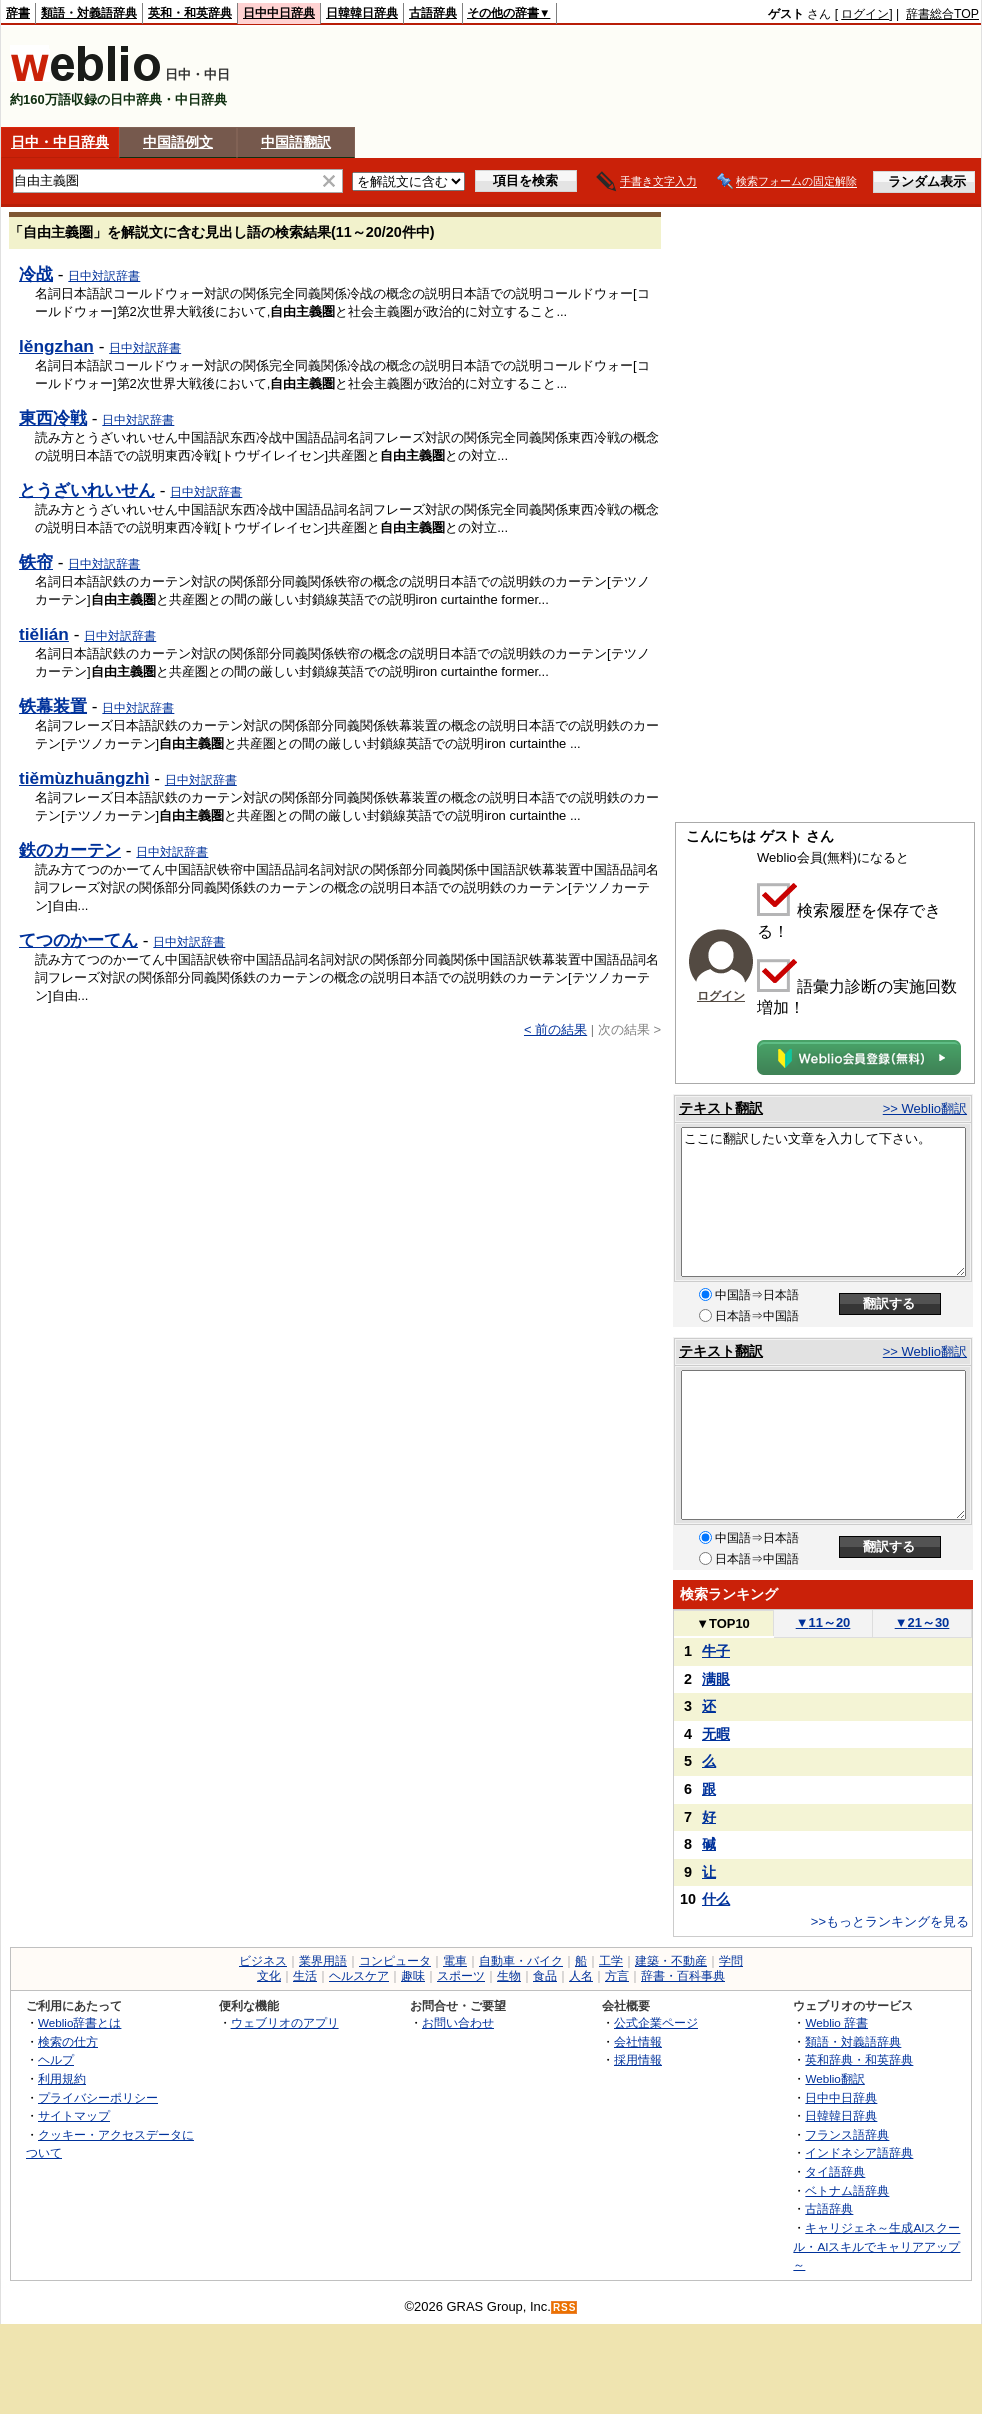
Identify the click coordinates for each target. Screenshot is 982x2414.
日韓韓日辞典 (362, 13)
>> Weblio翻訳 (925, 1108)
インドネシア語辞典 (859, 2152)
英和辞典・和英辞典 (859, 2059)
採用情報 (638, 2059)
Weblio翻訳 (834, 2078)
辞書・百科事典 (683, 1976)
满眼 (716, 1679)
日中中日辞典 (279, 13)
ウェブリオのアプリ (285, 2022)
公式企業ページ (656, 2022)
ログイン (865, 14)
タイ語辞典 (835, 2171)
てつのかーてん (78, 940)
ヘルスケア (359, 1976)
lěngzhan (56, 346)
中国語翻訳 (296, 142)
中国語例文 (178, 142)
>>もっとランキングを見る (890, 1921)
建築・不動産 (671, 1961)
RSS (565, 2307)
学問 (731, 1961)
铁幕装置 (53, 706)
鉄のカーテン (70, 850)
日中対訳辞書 (104, 276)
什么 (716, 1899)
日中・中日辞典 (60, 142)
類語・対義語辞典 (89, 13)
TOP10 (723, 1623)
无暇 (716, 1734)
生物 (509, 1976)
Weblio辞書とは (79, 2022)
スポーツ (461, 1976)
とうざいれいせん (87, 490)
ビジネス (263, 1961)
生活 (305, 1976)
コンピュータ (395, 1961)
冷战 (36, 274)
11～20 (823, 1622)
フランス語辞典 (847, 2134)
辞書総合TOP (942, 14)
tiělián (44, 634)
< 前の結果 (555, 1029)
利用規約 (62, 2078)
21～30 (922, 1622)
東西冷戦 (53, 418)
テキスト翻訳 (721, 1108)
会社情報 (638, 2041)
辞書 (18, 13)
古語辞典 (433, 13)
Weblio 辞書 (836, 2022)
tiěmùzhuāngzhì (84, 778)
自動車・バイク (521, 1961)
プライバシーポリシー (98, 2097)
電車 (455, 1961)
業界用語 (323, 1961)
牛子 (716, 1651)
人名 (581, 1976)
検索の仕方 (68, 2041)
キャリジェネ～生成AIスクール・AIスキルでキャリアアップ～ (876, 2246)
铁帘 (36, 562)
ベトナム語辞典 (847, 2190)
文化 (269, 1976)
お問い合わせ (458, 2022)
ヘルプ (56, 2059)
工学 (611, 1961)
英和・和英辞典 (190, 13)
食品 (545, 1976)
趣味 (413, 1976)
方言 (617, 1976)
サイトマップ (74, 2115)
